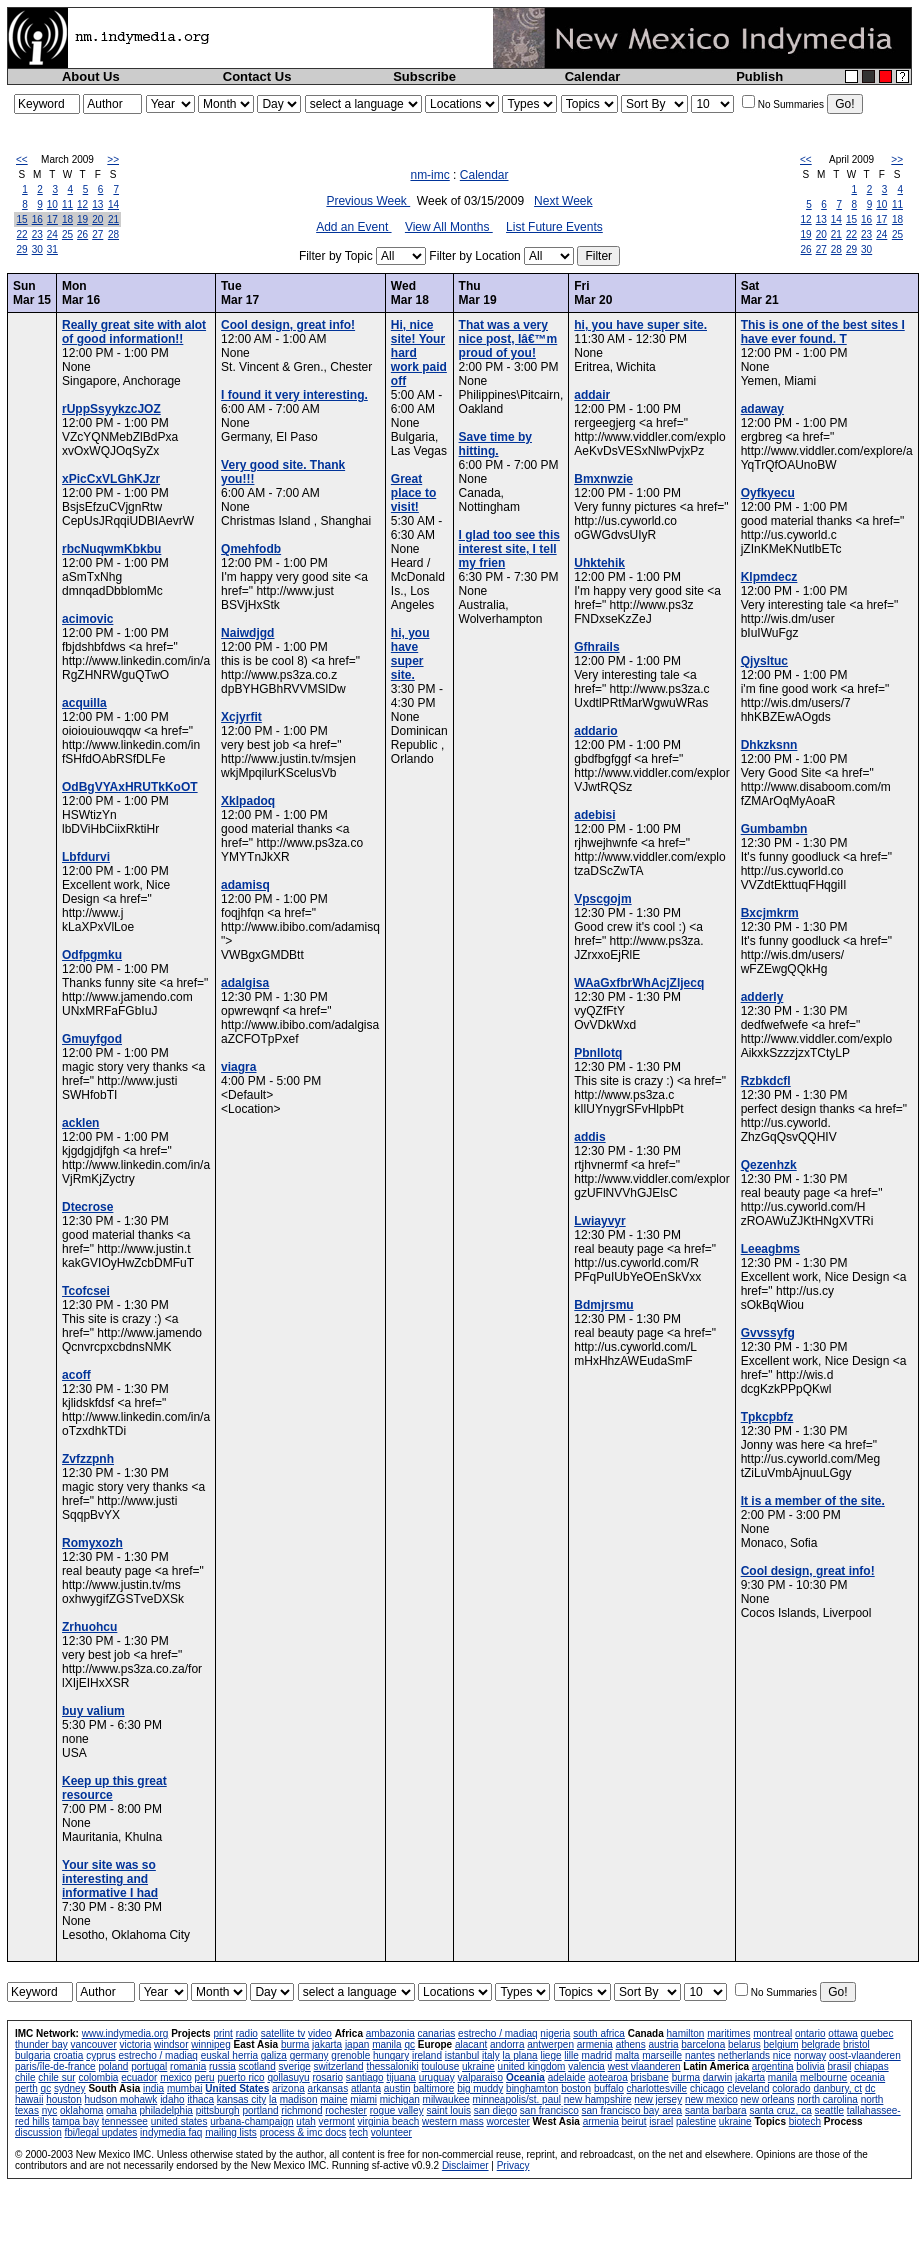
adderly (762, 997)
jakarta (327, 2044)
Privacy (513, 2165)
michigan (400, 2099)
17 (52, 219)
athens (631, 2044)
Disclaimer (465, 2165)
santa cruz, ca (780, 2110)
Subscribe (424, 76)
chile (25, 2077)
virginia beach (389, 2121)
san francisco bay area (632, 2110)
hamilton (686, 2033)
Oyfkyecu (768, 493)
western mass (453, 2121)
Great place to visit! (413, 493)
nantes (700, 2055)
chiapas (871, 2066)
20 (97, 219)
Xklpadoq (248, 801)
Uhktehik (599, 563)
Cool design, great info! (288, 325)
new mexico (711, 2099)
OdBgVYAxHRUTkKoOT (130, 787)
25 (67, 234)
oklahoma (81, 2110)
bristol (856, 2044)
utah (305, 2121)
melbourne (823, 2077)
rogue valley (397, 2110)
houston (64, 2099)
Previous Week (368, 201)
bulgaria (33, 2055)
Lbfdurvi (86, 857)
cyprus (100, 2055)
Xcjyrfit (241, 717)
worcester (507, 2121)
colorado (791, 2088)
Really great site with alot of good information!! (134, 332)
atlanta (366, 2088)
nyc (50, 2110)
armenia (595, 2044)
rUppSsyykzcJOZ (111, 409)
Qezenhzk (769, 1165)
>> (113, 159)
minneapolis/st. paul (517, 2099)
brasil (839, 2066)
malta (627, 2055)
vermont (337, 2121)
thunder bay (41, 2044)
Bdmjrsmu (603, 1305)
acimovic (87, 619)
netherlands (744, 2055)
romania (188, 2066)
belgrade (820, 2044)
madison (299, 2099)
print (222, 2033)
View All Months (449, 227)
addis (589, 1137)
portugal (149, 2066)
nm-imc (429, 175)
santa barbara (716, 2110)
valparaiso (481, 2077)
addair (592, 395)
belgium (781, 2044)
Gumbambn (774, 829)
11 (67, 204)
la (273, 2099)
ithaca (200, 2099)
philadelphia (166, 2110)
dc (870, 2088)
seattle (828, 2110)
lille (571, 2055)
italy (491, 2055)
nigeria (555, 2033)
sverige (295, 2066)
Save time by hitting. (495, 444)
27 (97, 234)
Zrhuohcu (89, 1627)
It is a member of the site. (813, 1501)
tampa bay (75, 2121)
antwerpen (550, 2044)
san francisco (549, 2110)
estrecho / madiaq (498, 2033)
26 (82, 234)
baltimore (433, 2088)
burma (295, 2044)
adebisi (594, 815)
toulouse (440, 2066)
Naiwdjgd (247, 633)
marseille (662, 2055)
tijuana (400, 2077)
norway (810, 2055)
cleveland (748, 2088)
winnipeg (210, 2044)
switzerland (339, 2066)
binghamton (532, 2088)
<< (22, 159)
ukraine (478, 2066)
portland (260, 2110)
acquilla (84, 703)
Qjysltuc (764, 661)
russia (222, 2066)
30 (37, 249)
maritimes (728, 2033)
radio (247, 2033)
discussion (38, 2132)
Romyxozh (92, 1543)
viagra (238, 1067)
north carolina (827, 2099)
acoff (76, 1375)
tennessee (125, 2121)
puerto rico (240, 2077)
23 (37, 234)
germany (309, 2055)
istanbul (462, 2055)
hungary (391, 2055)
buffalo (609, 2088)
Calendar (593, 76)
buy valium (93, 1711)
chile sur (56, 2077)
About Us (91, 76)
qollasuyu (288, 2077)
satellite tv (283, 2033)
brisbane (650, 2077)
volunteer (391, 2132)
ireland (427, 2055)
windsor (171, 2044)
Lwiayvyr (599, 1221)
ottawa (842, 2033)
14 (113, 204)
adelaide (567, 2077)
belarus (744, 2044)
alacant (471, 2044)
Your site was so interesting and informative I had (110, 1879)
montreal (772, 2033)
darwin (717, 2077)
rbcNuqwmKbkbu (111, 549)
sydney (70, 2088)
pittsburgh (218, 2110)
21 (113, 219)
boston (576, 2088)
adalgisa (245, 983)
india (153, 2088)
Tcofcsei (86, 1291)
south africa (599, 2033)
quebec (877, 2033)
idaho (172, 2099)
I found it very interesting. (294, 395)
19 (82, 219)
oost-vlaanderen (865, 2055)
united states (179, 2121)
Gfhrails (596, 647)
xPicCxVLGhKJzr (111, 479)
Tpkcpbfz (767, 1417)
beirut (634, 2121)
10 (52, 204)
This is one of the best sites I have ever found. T (823, 332)
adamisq (245, 885)
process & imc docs (303, 2132)
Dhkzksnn (769, 745)
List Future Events (554, 227)
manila (386, 2044)
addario (595, 731)
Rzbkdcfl (766, 1081)
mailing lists (231, 2132)
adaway (762, 409)
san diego (495, 2110)
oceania (867, 2077)
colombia (98, 2077)
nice (782, 2055)
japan (357, 2044)
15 (22, 219)
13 (97, 204)
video (320, 2033)
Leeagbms (770, 1249)
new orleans (768, 2099)
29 (22, 249)
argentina (773, 2066)
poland (113, 2066)
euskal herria (229, 2055)
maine (333, 2099)
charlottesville (657, 2088)
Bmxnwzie (603, 479)
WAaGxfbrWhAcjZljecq (639, 983)
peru (205, 2077)
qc (409, 2044)
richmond (301, 2110)
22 (22, 234)
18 (67, 219)
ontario (810, 2033)
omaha (121, 2110)
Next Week (563, 201)
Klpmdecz (769, 577)
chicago (707, 2088)
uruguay (437, 2077)
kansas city (241, 2099)
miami (363, 2099)
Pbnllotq (598, 1053)
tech (358, 2132)
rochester (346, 2110)
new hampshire (598, 2099)
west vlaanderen (644, 2066)
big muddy (480, 2088)
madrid (597, 2055)
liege (550, 2055)
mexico (176, 2077)
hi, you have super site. (410, 654)
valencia (586, 2066)
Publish (759, 76)
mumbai (185, 2088)
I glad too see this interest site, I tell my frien (509, 549)
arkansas (328, 2088)
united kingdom (532, 2066)
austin (397, 2088)
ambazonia (390, 2033)
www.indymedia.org (125, 2033)
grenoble (350, 2055)
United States (237, 2088)
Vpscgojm (602, 899)
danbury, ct (837, 2088)
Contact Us (257, 76)
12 (82, 204)
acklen (80, 1123)
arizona (288, 2088)
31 (52, 249)
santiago (365, 2077)
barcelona (703, 2044)
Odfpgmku (92, 955)
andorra (507, 2044)
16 (37, 219)
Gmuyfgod (92, 1039)
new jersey (658, 2099)
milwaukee (446, 2099)
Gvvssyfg (768, 1333)
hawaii (29, 2099)
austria (663, 2044)
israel (661, 2121)
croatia (68, 2055)
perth (26, 2088)
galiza (274, 2055)
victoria (136, 2044)
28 (113, 234)
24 (52, 234)
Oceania (525, 2077)
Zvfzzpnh (88, 1459)
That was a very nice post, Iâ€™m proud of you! (508, 339)
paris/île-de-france (55, 2066)
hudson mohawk (121, 2099)
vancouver (94, 2044)
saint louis (448, 2110)
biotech (805, 2121)
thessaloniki (392, 2066)
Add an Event (353, 227)
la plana (520, 2055)
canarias (436, 2033)
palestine (696, 2121)
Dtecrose (87, 1207)
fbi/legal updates (100, 2132)
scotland (257, 2066)
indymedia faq (171, 2132)
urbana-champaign (251, 2121)
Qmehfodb (251, 549)
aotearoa (607, 2077)
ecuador (139, 2077)
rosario (327, 2077)
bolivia (810, 2066)
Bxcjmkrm (770, 913)
